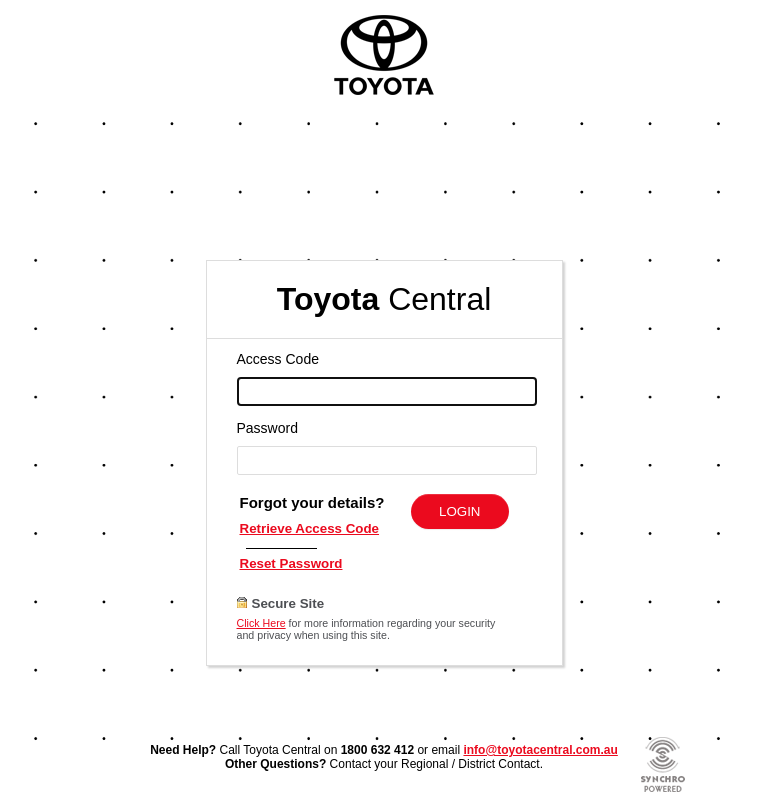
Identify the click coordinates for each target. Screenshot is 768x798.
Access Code (278, 359)
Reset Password (291, 563)
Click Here (261, 623)
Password (267, 428)
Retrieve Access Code (310, 528)
